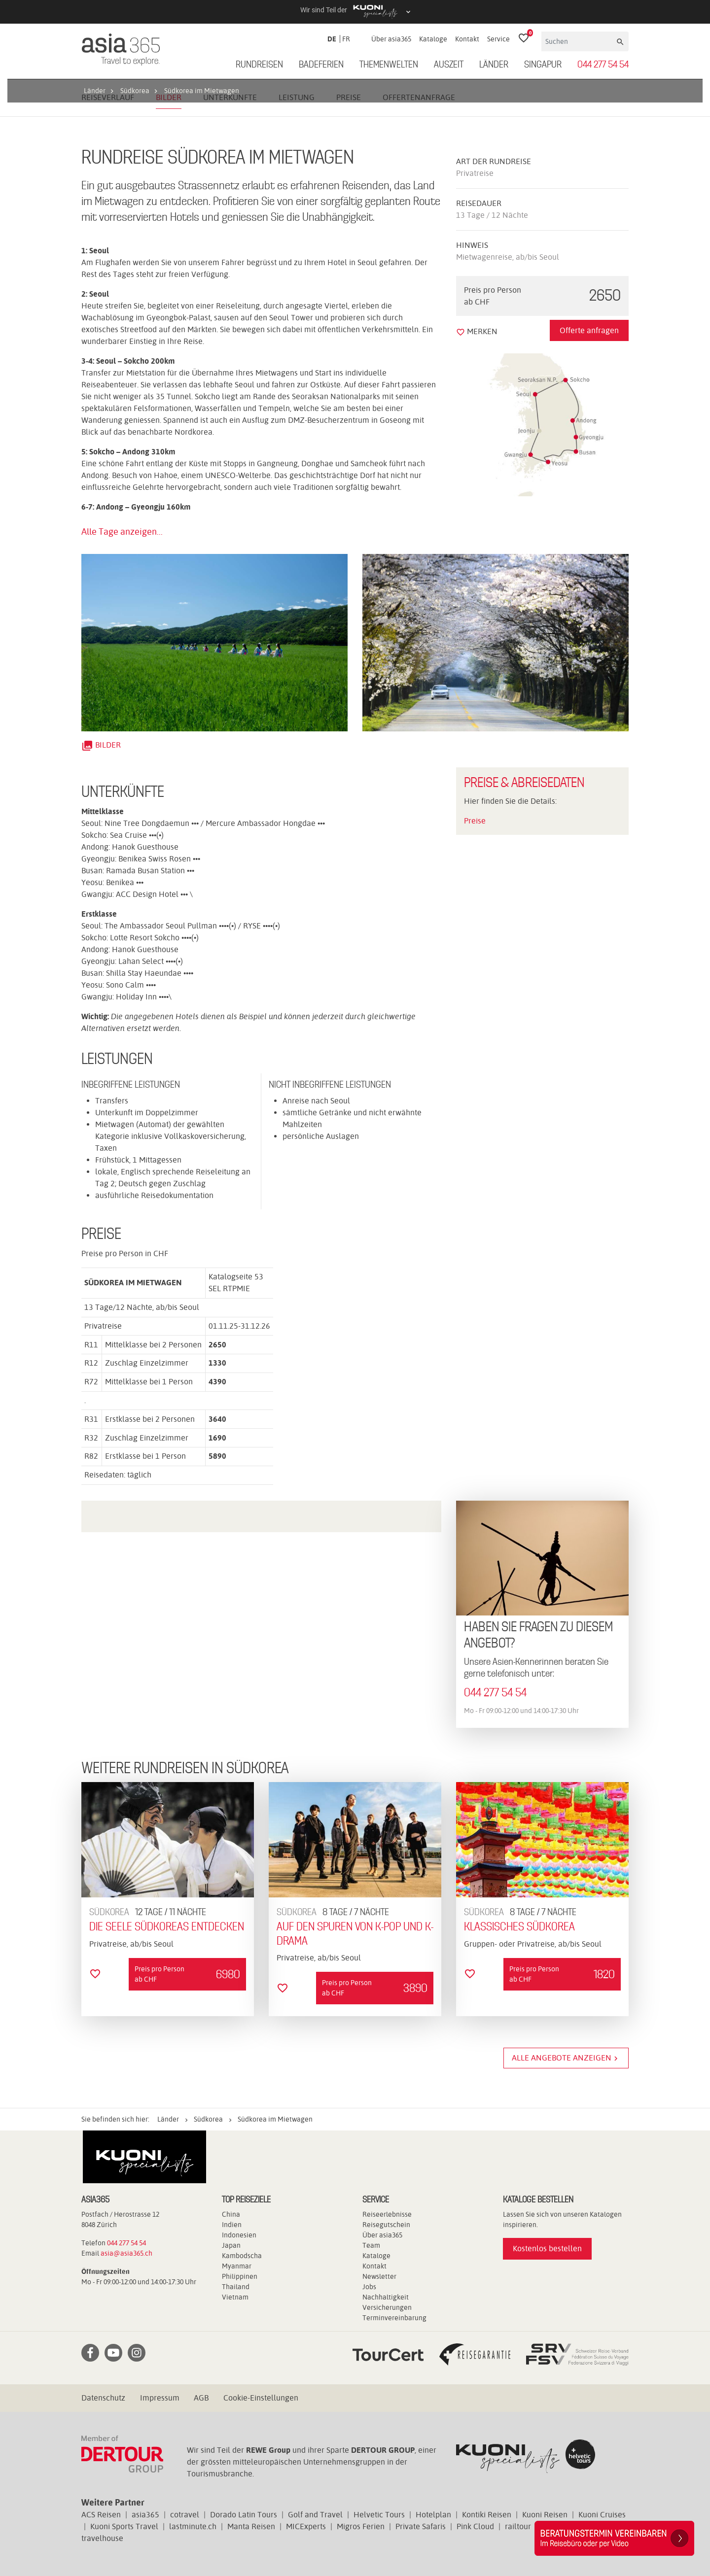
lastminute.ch (192, 2526)
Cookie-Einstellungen (260, 2398)
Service (498, 39)
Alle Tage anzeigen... (122, 531)
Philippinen (239, 2276)
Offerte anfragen (589, 330)
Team (371, 2245)
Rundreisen (259, 65)
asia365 (145, 2514)
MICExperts (306, 2526)
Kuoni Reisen (545, 2514)
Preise (475, 820)
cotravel (184, 2514)
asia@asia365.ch (126, 2253)
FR (346, 39)
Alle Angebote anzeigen (566, 2058)
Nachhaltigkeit (385, 2297)
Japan (231, 2245)
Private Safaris (420, 2526)
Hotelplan (433, 2514)
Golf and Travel (315, 2514)
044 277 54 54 (603, 65)
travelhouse (102, 2538)
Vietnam (235, 2297)
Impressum (159, 2398)
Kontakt (467, 39)
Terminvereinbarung (394, 2318)
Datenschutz (103, 2398)
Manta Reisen (251, 2526)
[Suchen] (578, 41)
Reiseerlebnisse (387, 2214)
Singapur (543, 65)
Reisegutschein (386, 2225)
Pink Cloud (475, 2526)
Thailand (235, 2287)
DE (331, 39)
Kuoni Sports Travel (124, 2526)
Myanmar (236, 2266)
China (231, 2214)
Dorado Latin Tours (243, 2514)
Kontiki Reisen (486, 2514)
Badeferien (321, 65)
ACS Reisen (101, 2514)
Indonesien (239, 2235)
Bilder (101, 745)
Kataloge (433, 39)
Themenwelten (388, 65)
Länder (493, 65)
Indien (232, 2225)
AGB (201, 2398)
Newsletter (379, 2276)
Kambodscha (242, 2256)
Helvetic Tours (379, 2514)
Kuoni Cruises (602, 2514)
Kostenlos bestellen (547, 2248)
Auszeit (448, 65)
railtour (518, 2526)
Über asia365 (391, 39)
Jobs (369, 2287)
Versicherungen (387, 2307)
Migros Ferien (361, 2526)
